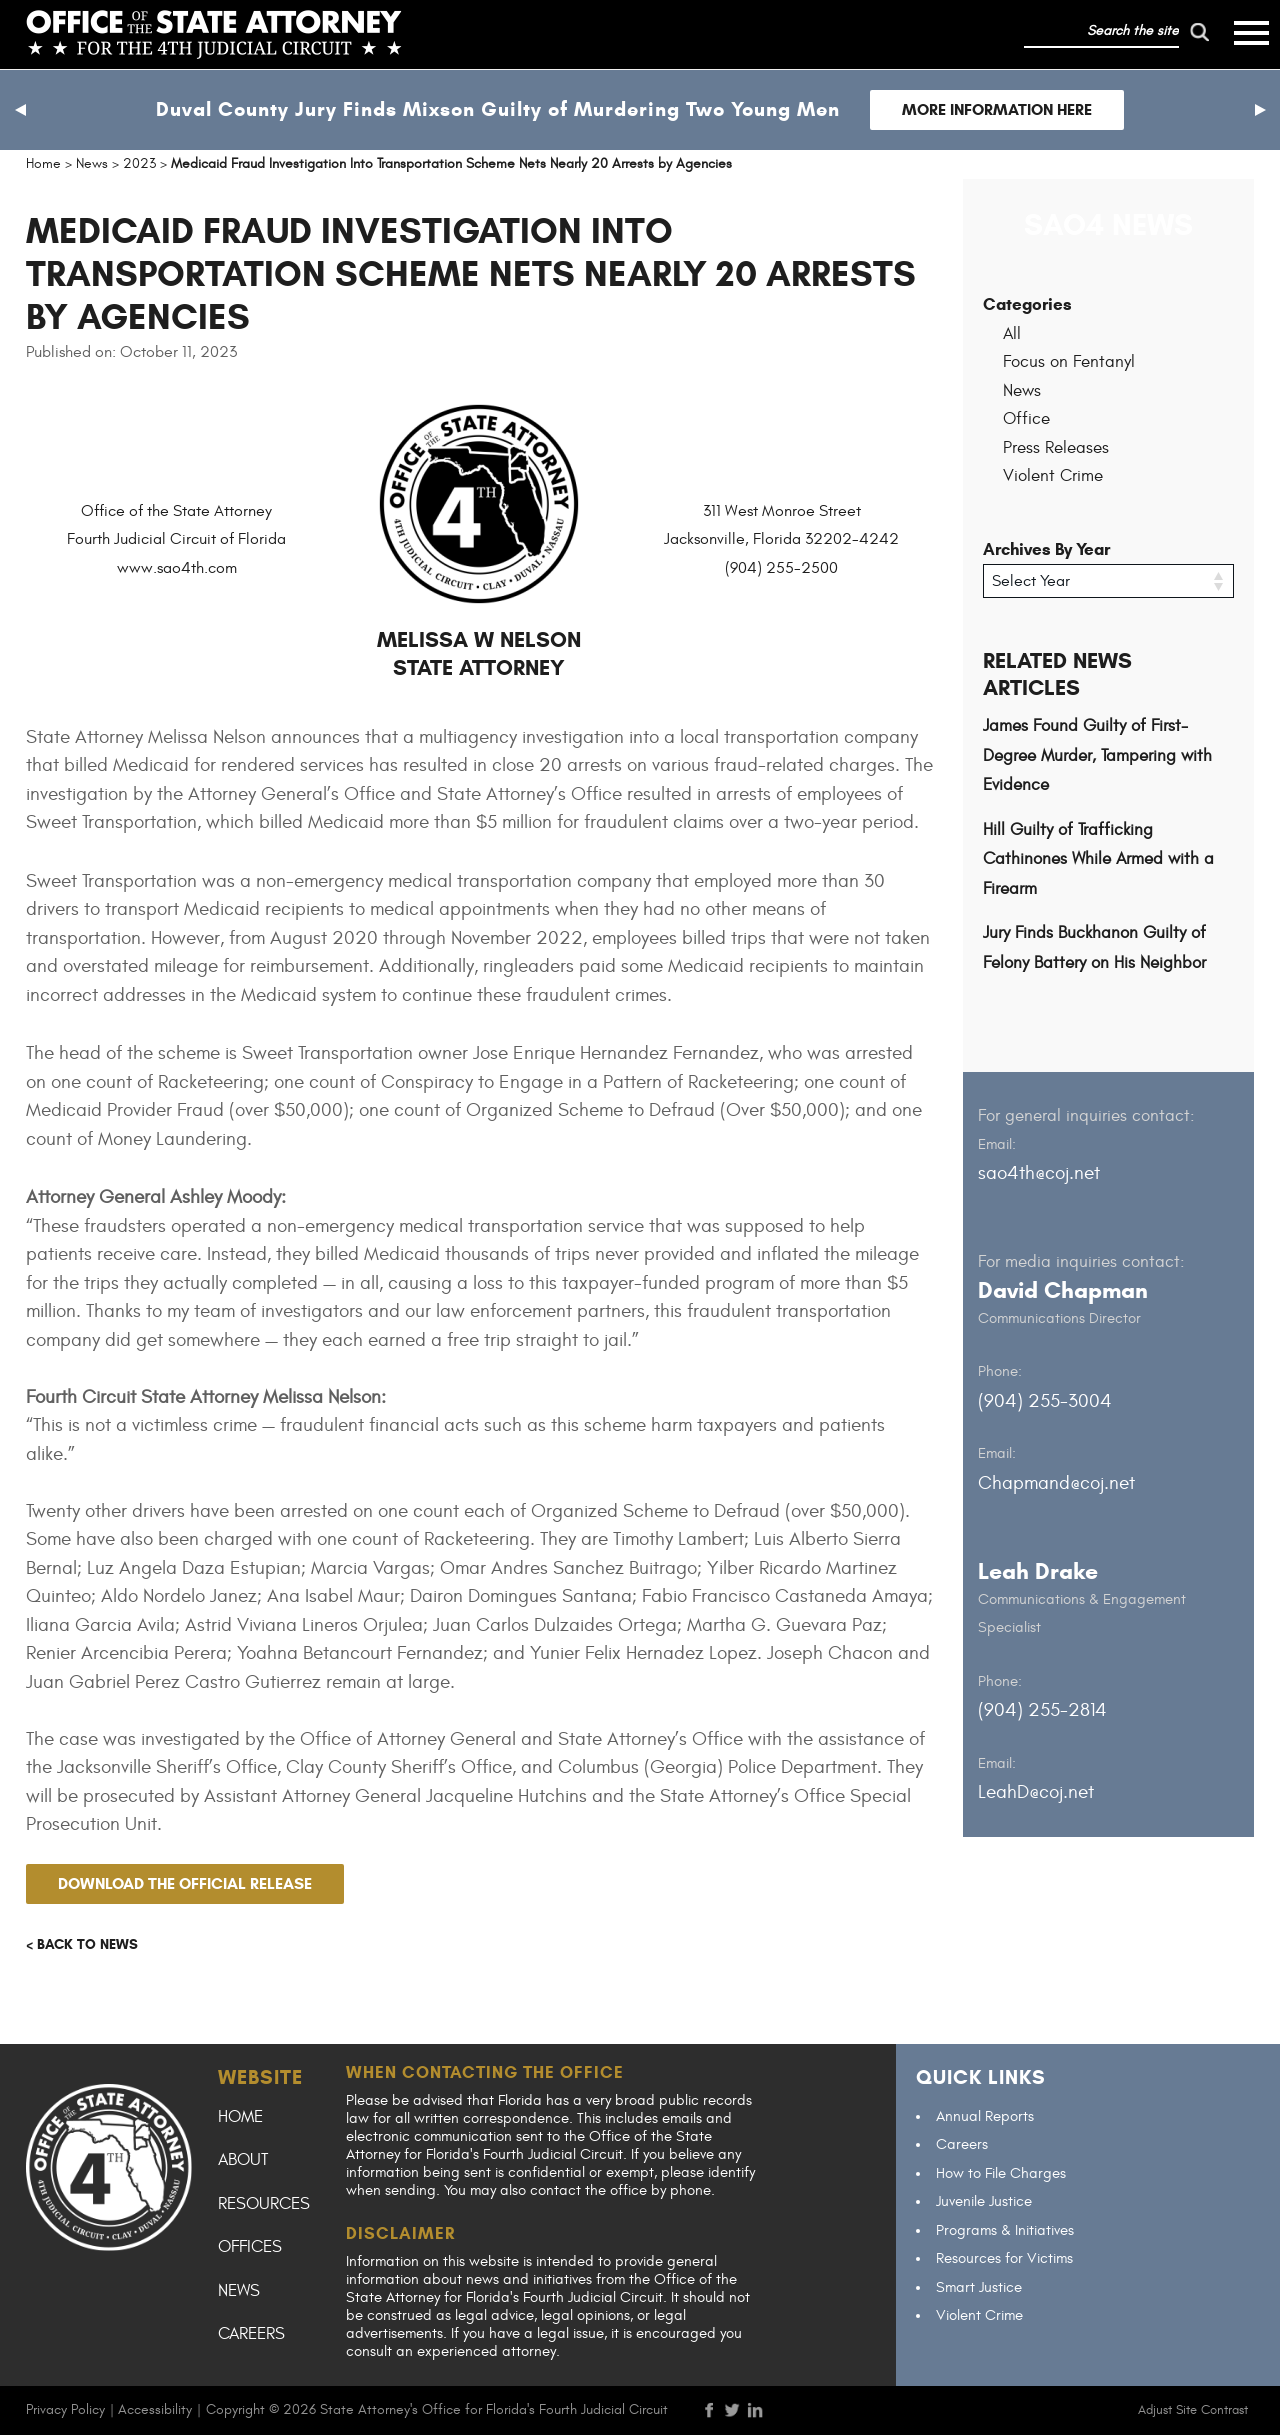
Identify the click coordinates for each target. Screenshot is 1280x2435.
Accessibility (155, 2409)
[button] (20, 110)
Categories (1027, 304)
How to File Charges (1001, 2173)
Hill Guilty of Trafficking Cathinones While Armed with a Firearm (1098, 859)
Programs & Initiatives (1005, 2230)
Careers (251, 2334)
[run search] (1199, 32)
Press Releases (1056, 448)
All (1012, 334)
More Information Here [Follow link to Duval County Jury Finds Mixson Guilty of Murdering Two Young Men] (997, 109)
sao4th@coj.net (1039, 1173)
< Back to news (82, 1944)
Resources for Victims (1004, 2258)
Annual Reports (985, 2116)
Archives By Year (1046, 549)
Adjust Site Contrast (1193, 2410)
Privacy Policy (65, 2409)
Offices (250, 2247)
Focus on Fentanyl (1069, 362)
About (243, 2160)
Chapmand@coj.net (1056, 1483)
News (1022, 391)
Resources (264, 2204)
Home (240, 2117)
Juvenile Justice (984, 2201)
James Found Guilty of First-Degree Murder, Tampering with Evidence (1097, 755)
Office (1026, 419)
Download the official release (185, 1883)
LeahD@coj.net (1036, 1792)
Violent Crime (1053, 476)
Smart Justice (979, 2287)
